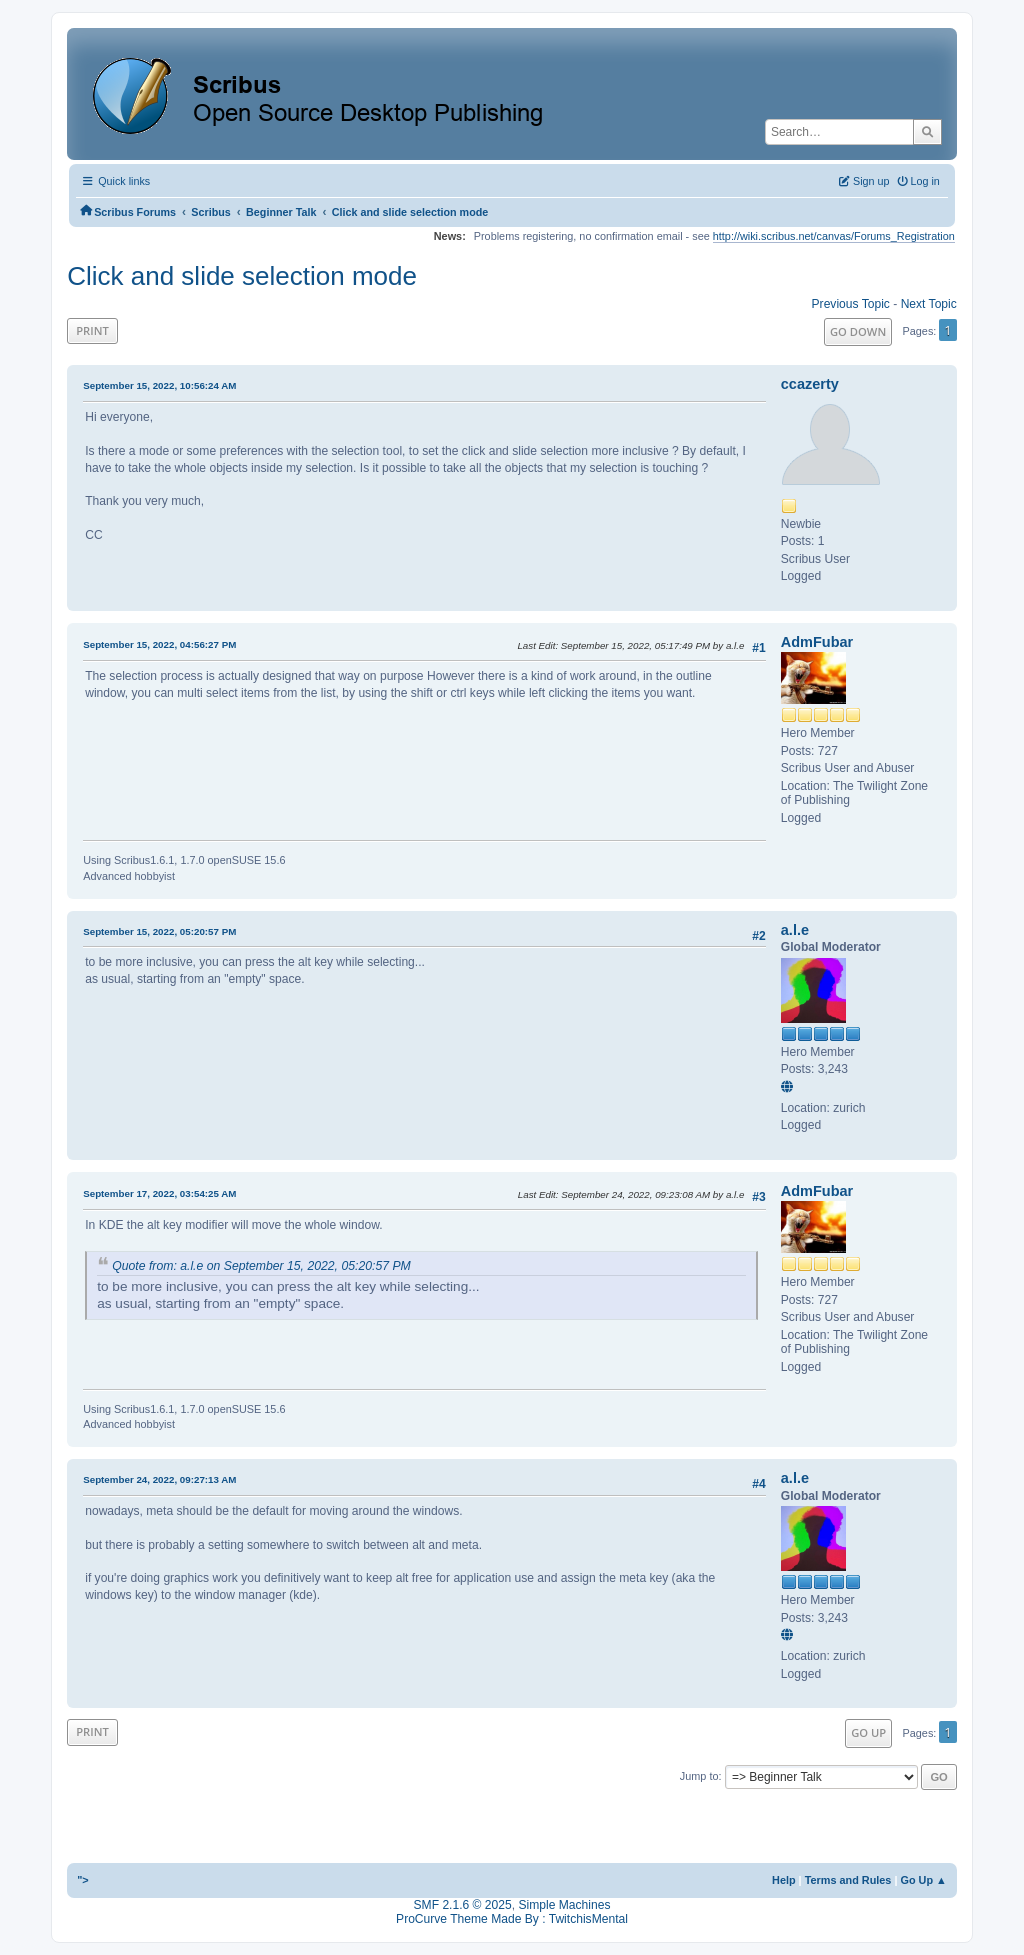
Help (784, 1880)
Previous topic (851, 304)
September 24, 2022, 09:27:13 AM (159, 1479)
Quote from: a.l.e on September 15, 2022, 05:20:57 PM (261, 1266)
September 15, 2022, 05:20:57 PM (159, 931)
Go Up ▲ (923, 1880)
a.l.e (795, 930)
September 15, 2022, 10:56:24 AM (159, 385)
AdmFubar (817, 642)
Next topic (929, 304)
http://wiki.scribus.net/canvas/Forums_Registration (834, 236)
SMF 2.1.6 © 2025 (463, 1905)
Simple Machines (564, 1905)
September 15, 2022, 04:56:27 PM (159, 644)
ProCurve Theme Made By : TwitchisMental (512, 1919)
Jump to (699, 1776)
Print (92, 330)
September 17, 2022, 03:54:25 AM (159, 1193)
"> (83, 1880)
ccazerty (810, 384)
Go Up (868, 1732)
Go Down (858, 331)
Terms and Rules (848, 1880)
